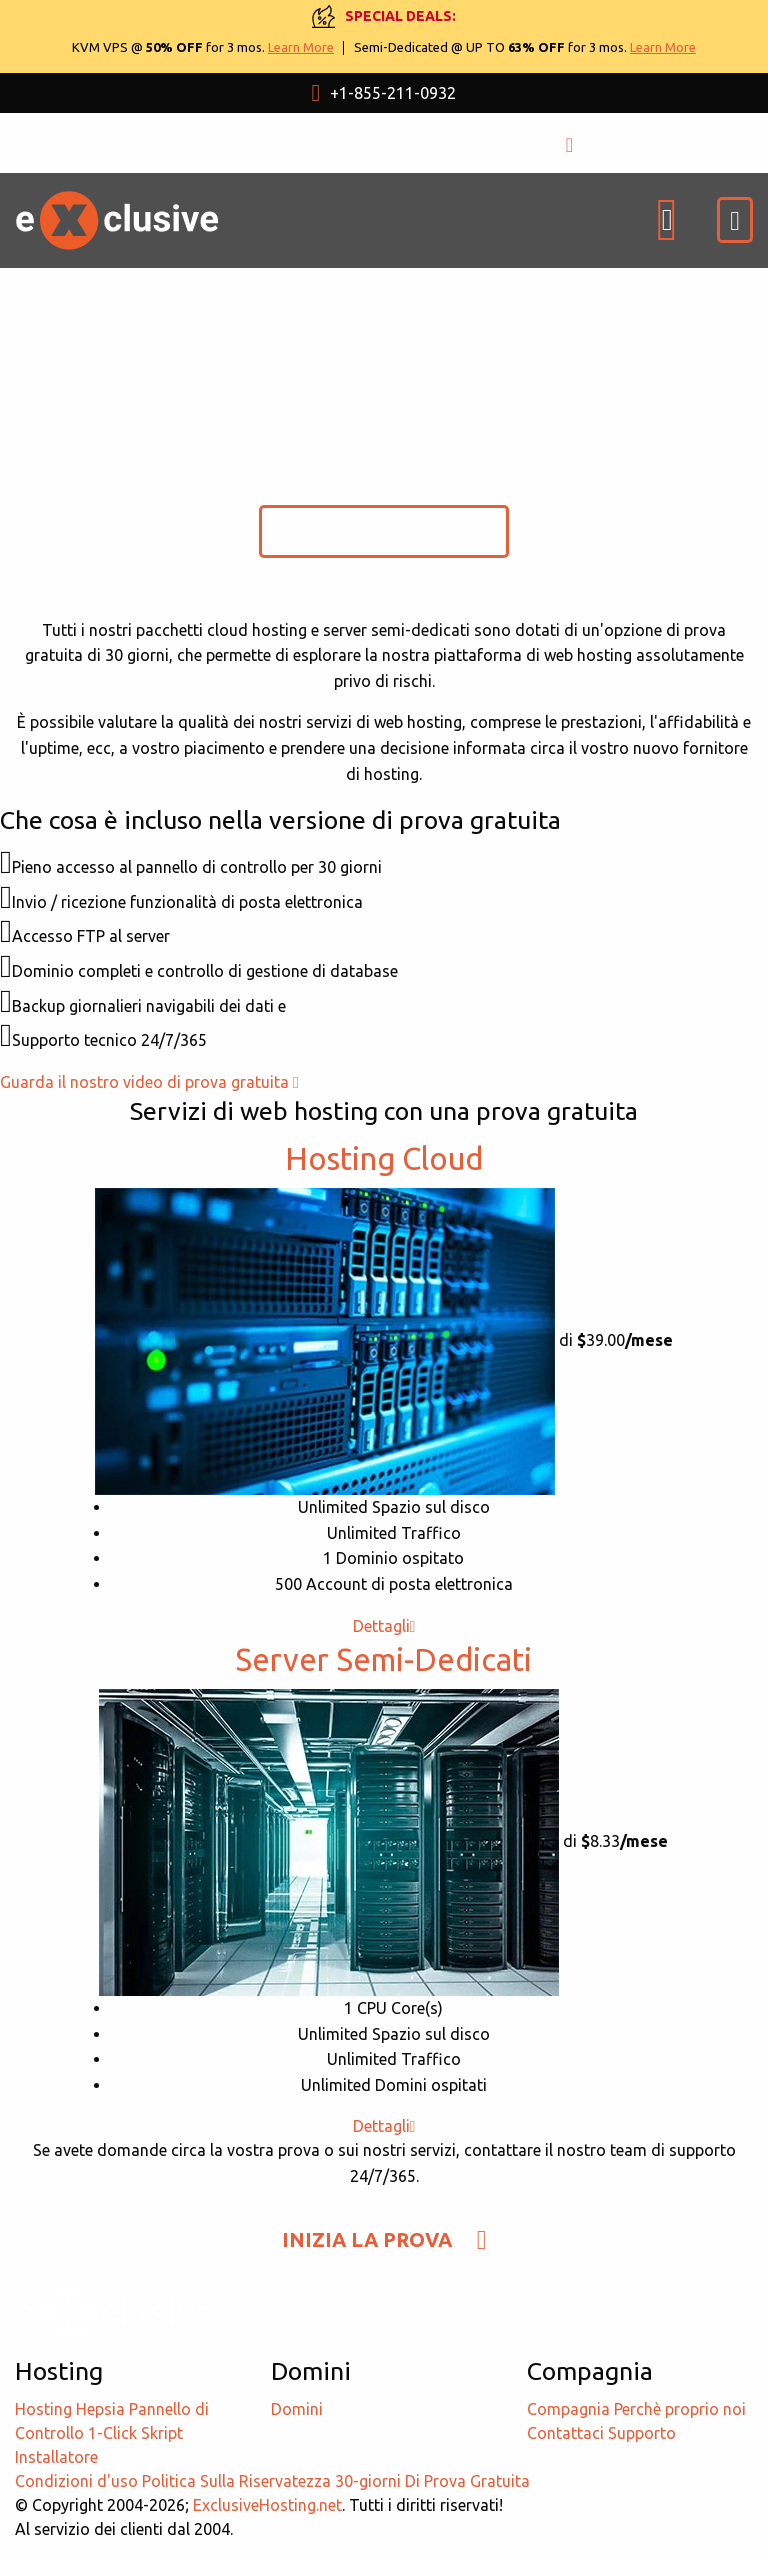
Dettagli (384, 1626)
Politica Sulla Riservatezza (236, 2481)
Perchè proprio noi (680, 2409)
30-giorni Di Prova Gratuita (432, 2481)
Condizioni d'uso (76, 2481)
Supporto (642, 2433)
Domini (297, 2409)
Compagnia (568, 2409)
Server (383, 1659)
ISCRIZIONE (633, 142)
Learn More (301, 47)
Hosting (384, 1158)
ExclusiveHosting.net (267, 2505)
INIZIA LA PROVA (384, 530)
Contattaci (565, 2433)
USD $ (257, 143)
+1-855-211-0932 (384, 93)
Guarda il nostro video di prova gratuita (149, 1082)
